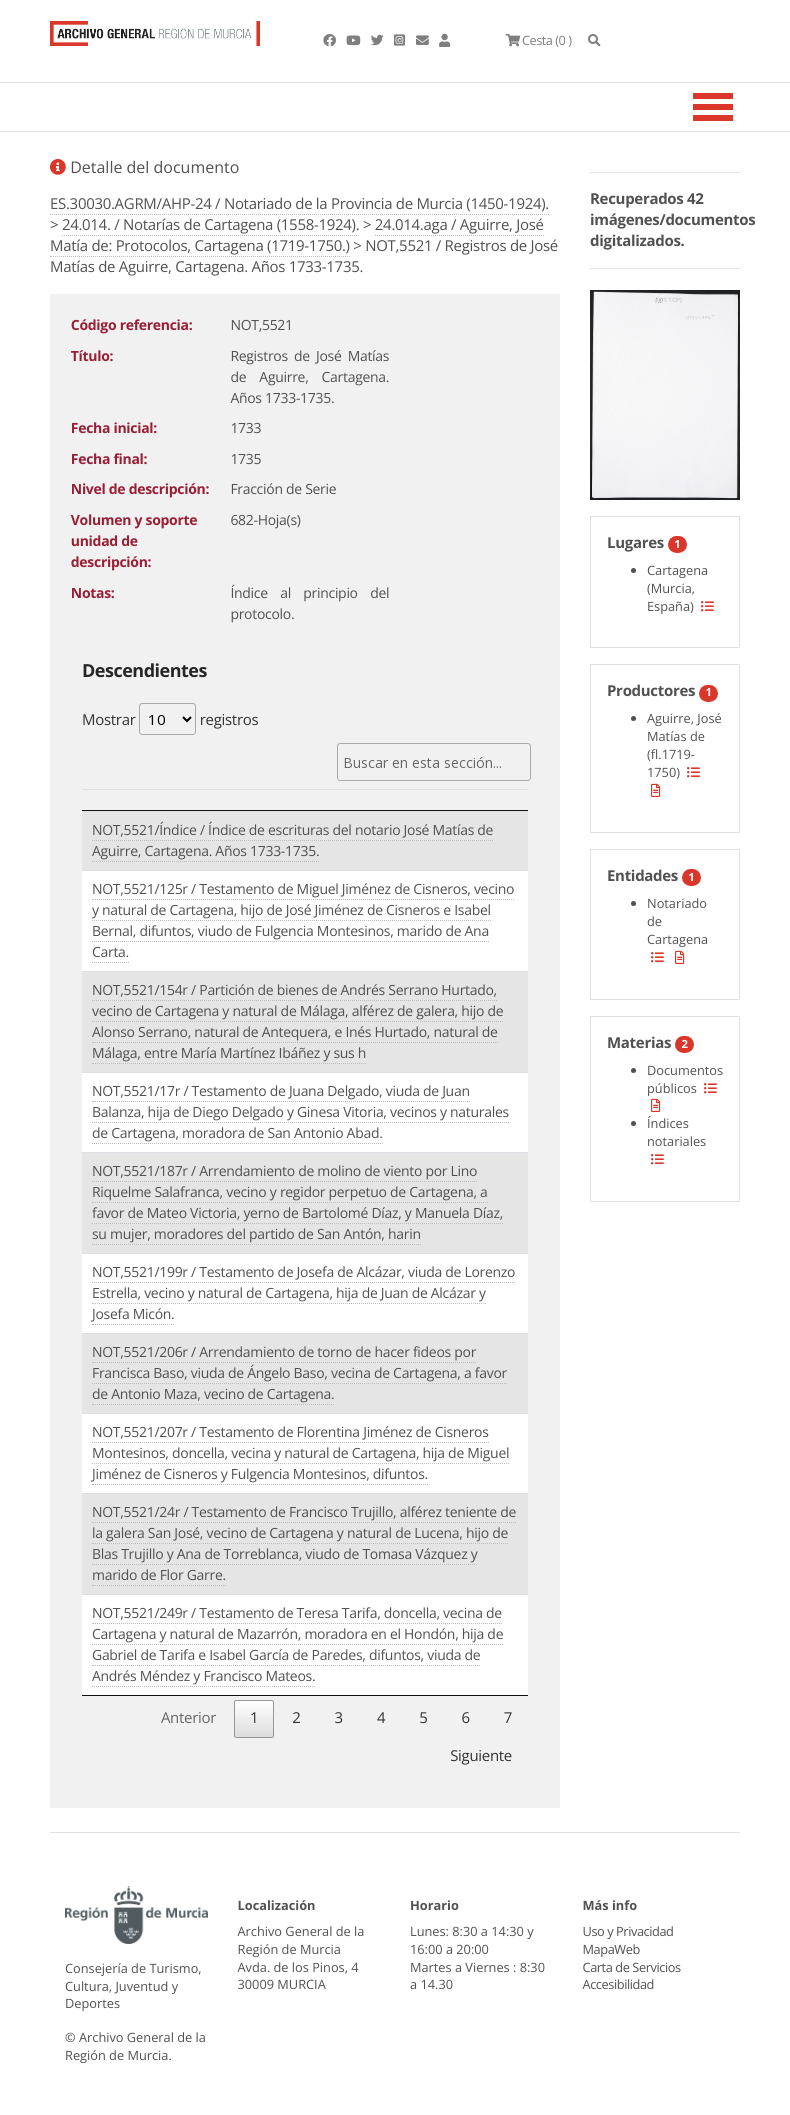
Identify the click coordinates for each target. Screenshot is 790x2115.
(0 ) (538, 40)
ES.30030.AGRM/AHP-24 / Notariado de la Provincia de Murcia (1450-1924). (299, 204)
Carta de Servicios (631, 1967)
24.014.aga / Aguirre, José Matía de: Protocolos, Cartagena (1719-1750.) (297, 235)
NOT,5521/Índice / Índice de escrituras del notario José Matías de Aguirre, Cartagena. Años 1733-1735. (292, 841)
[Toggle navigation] (738, 107)
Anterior (188, 1718)
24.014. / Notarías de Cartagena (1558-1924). (210, 225)
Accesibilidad (618, 1984)
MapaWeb (611, 1949)
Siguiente (481, 1756)
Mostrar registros (170, 719)
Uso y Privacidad (628, 1931)
